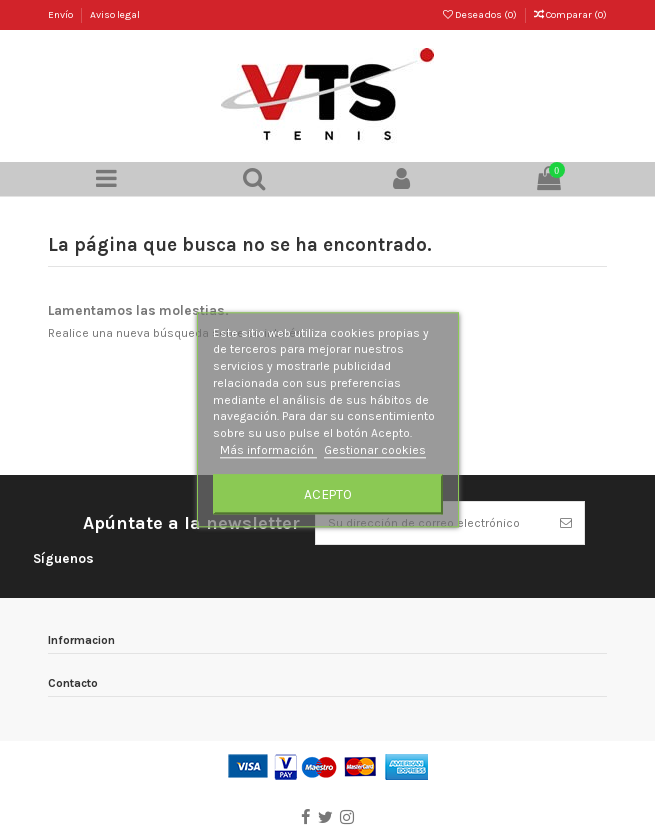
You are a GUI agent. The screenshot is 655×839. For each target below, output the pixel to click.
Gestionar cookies (375, 450)
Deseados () (481, 15)
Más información (268, 450)
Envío (61, 15)
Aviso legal (115, 15)
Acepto (328, 494)
